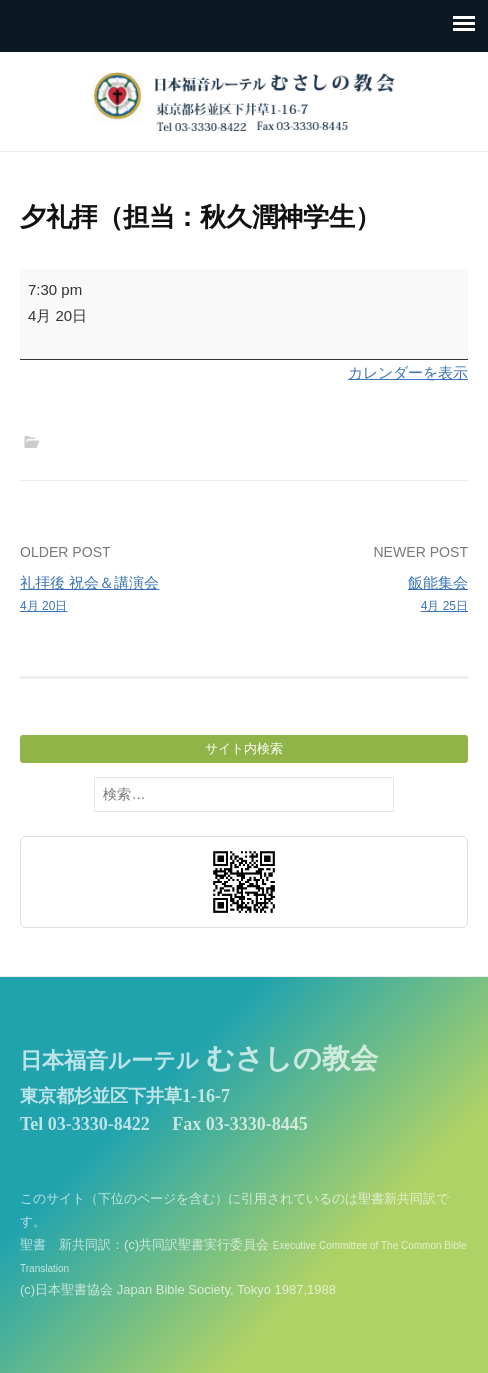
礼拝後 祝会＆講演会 (127, 595)
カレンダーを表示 (408, 372)
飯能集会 (360, 595)
